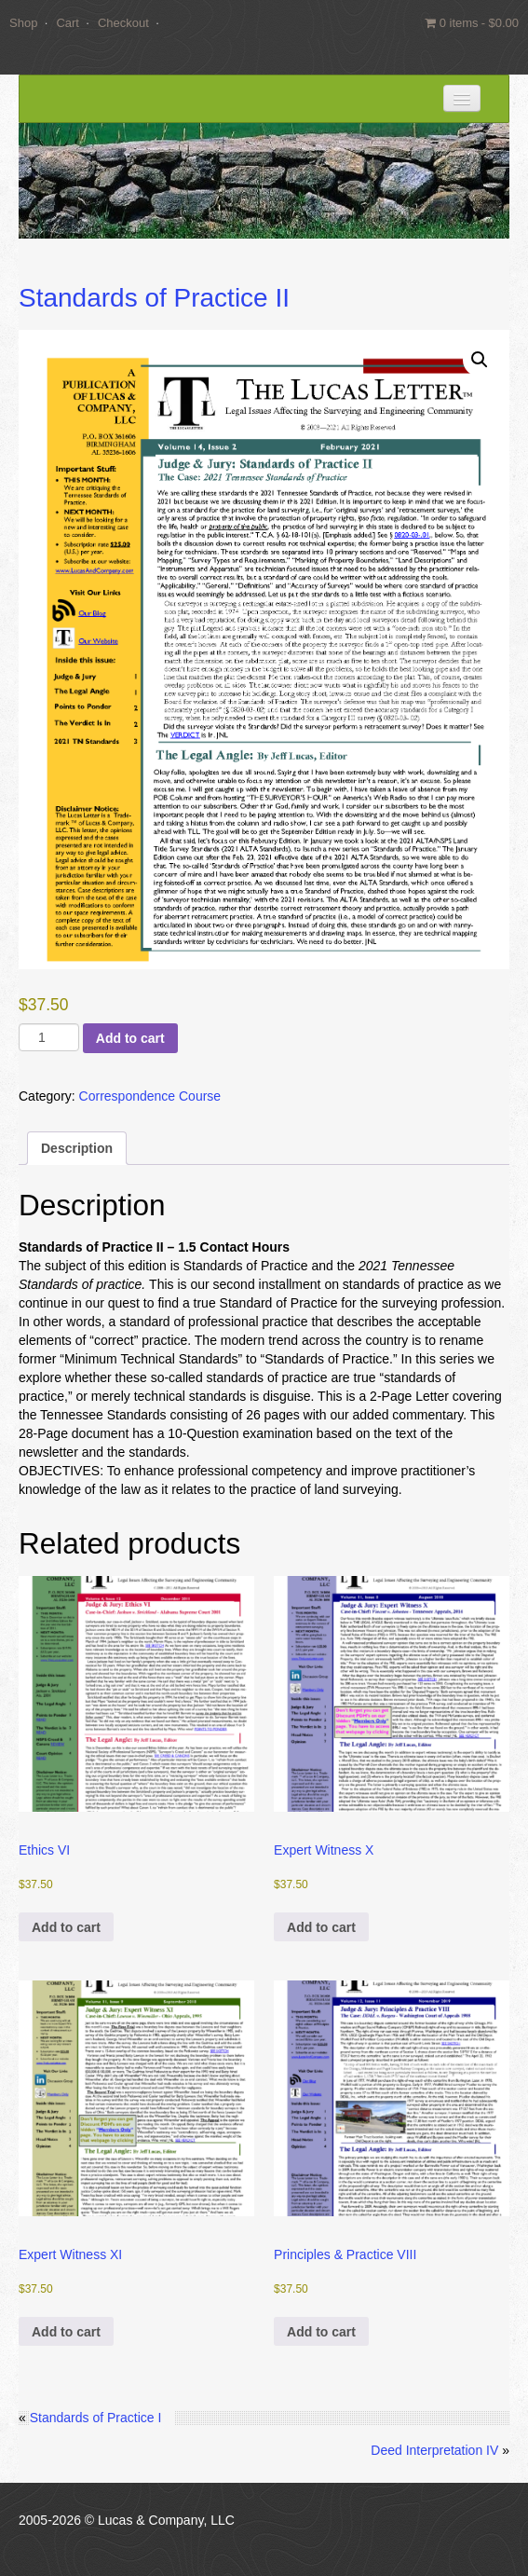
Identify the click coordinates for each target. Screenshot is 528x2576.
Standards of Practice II (154, 297)
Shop (23, 23)
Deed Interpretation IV (434, 2450)
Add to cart (130, 1038)
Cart (67, 23)
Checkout (123, 23)
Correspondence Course (150, 1096)
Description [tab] (77, 1148)
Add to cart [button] (66, 1927)
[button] (479, 360)
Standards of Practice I (96, 2417)
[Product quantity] (49, 1037)
